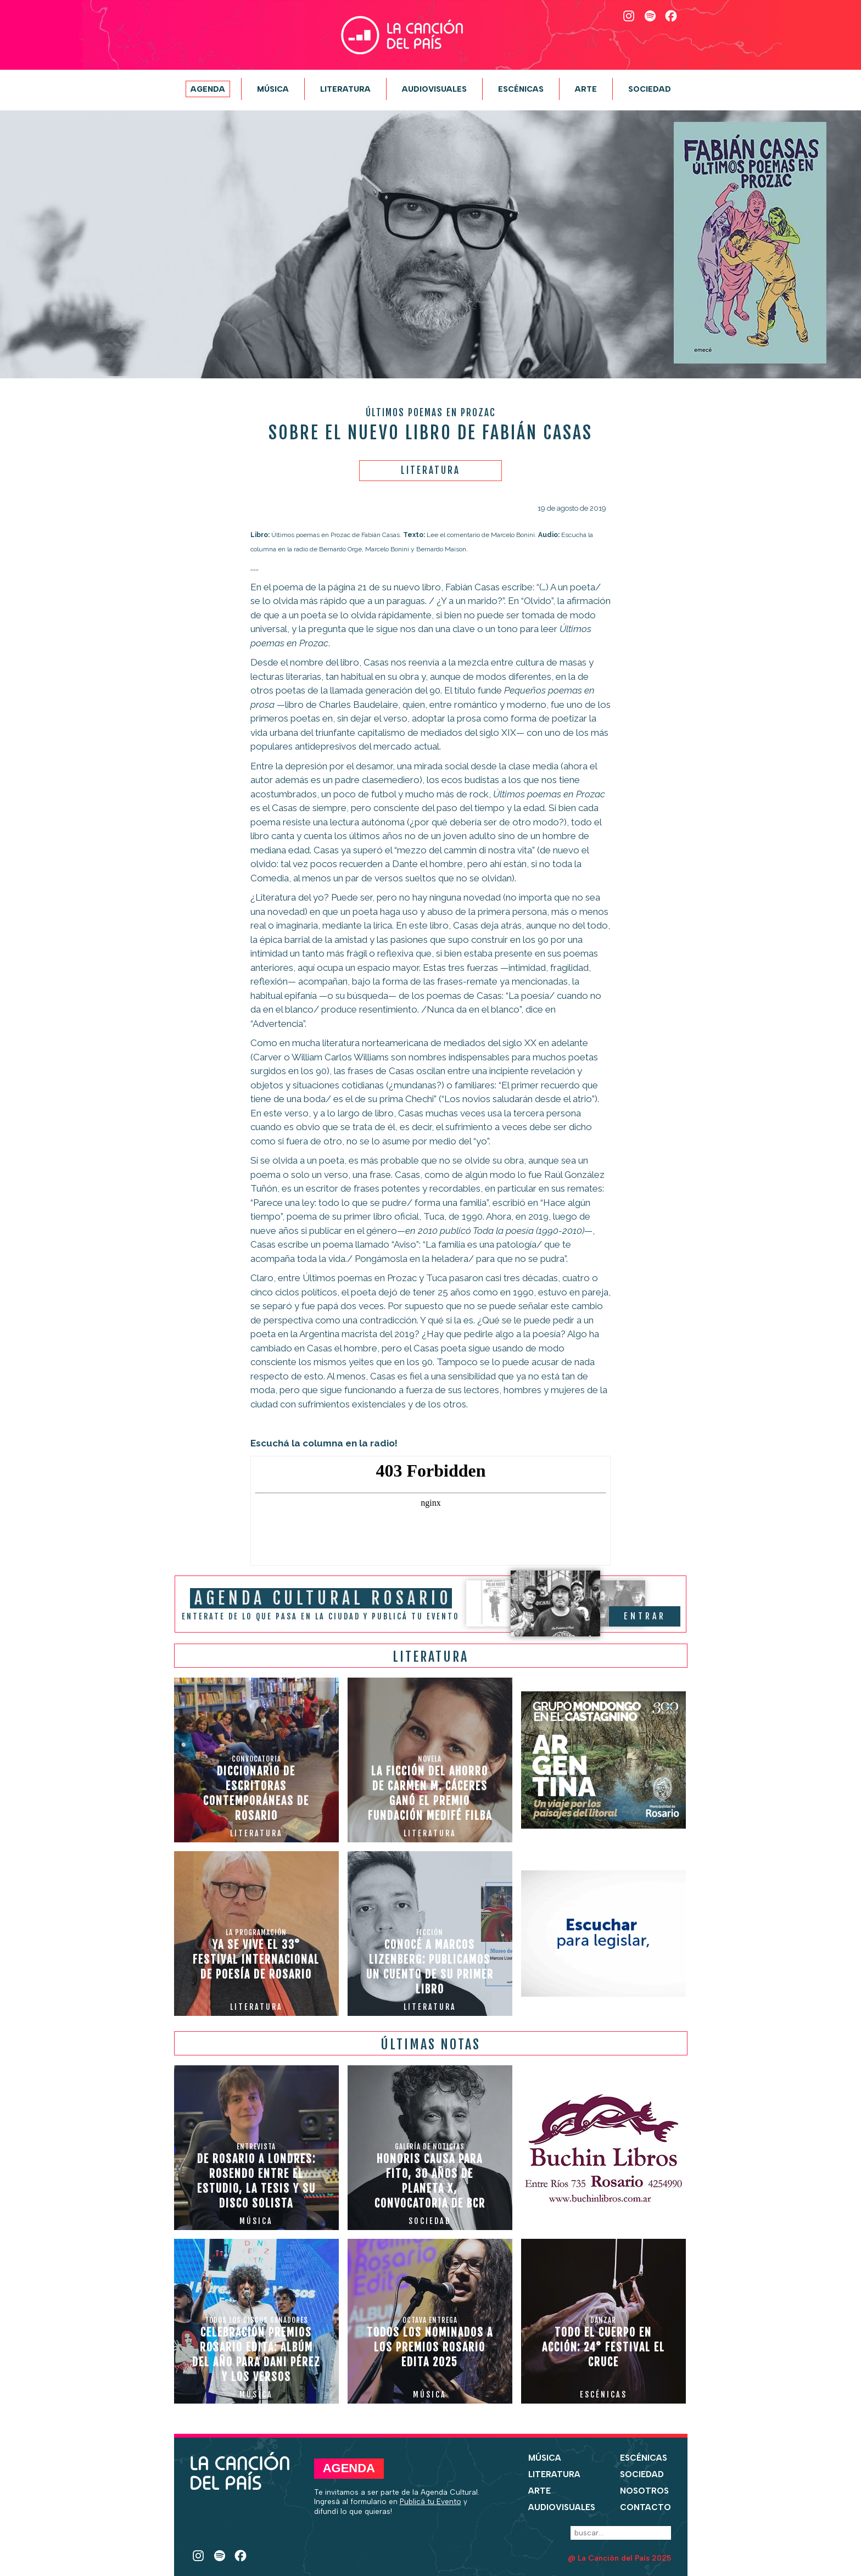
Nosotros (644, 2491)
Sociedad (649, 89)
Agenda (208, 89)
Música (273, 89)
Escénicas (521, 89)
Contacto (645, 2507)
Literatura (345, 89)
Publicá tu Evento (430, 2501)
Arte (586, 89)
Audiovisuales (434, 89)
